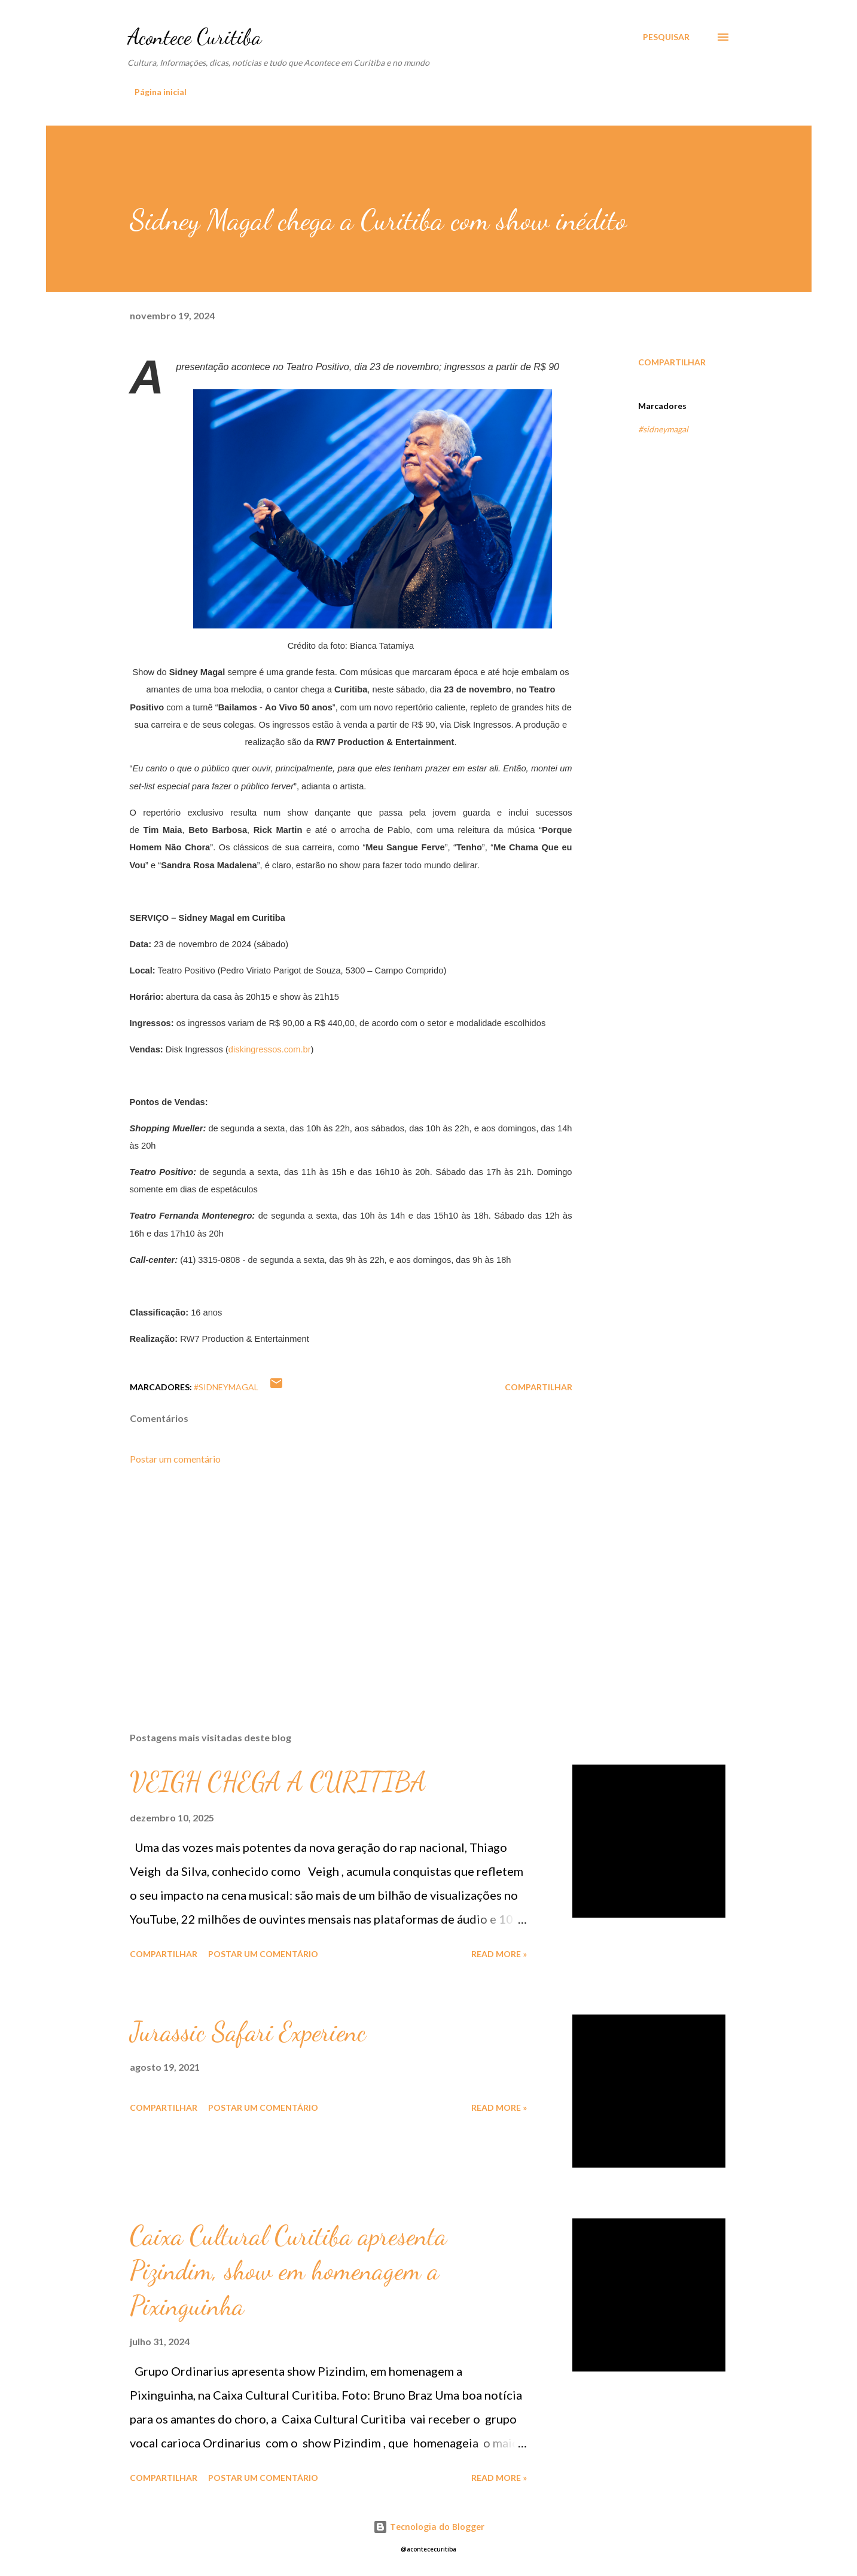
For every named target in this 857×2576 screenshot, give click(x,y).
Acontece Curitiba (194, 37)
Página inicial (161, 92)
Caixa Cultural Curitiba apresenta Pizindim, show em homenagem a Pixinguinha (288, 2270)
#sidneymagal (663, 429)
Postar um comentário (175, 1458)
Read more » (499, 1954)
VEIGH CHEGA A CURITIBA (278, 1781)
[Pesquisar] (666, 37)
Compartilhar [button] (672, 362)
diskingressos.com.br (269, 1049)
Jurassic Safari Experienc (248, 2031)
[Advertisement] (332, 1583)
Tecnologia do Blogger (428, 2526)
